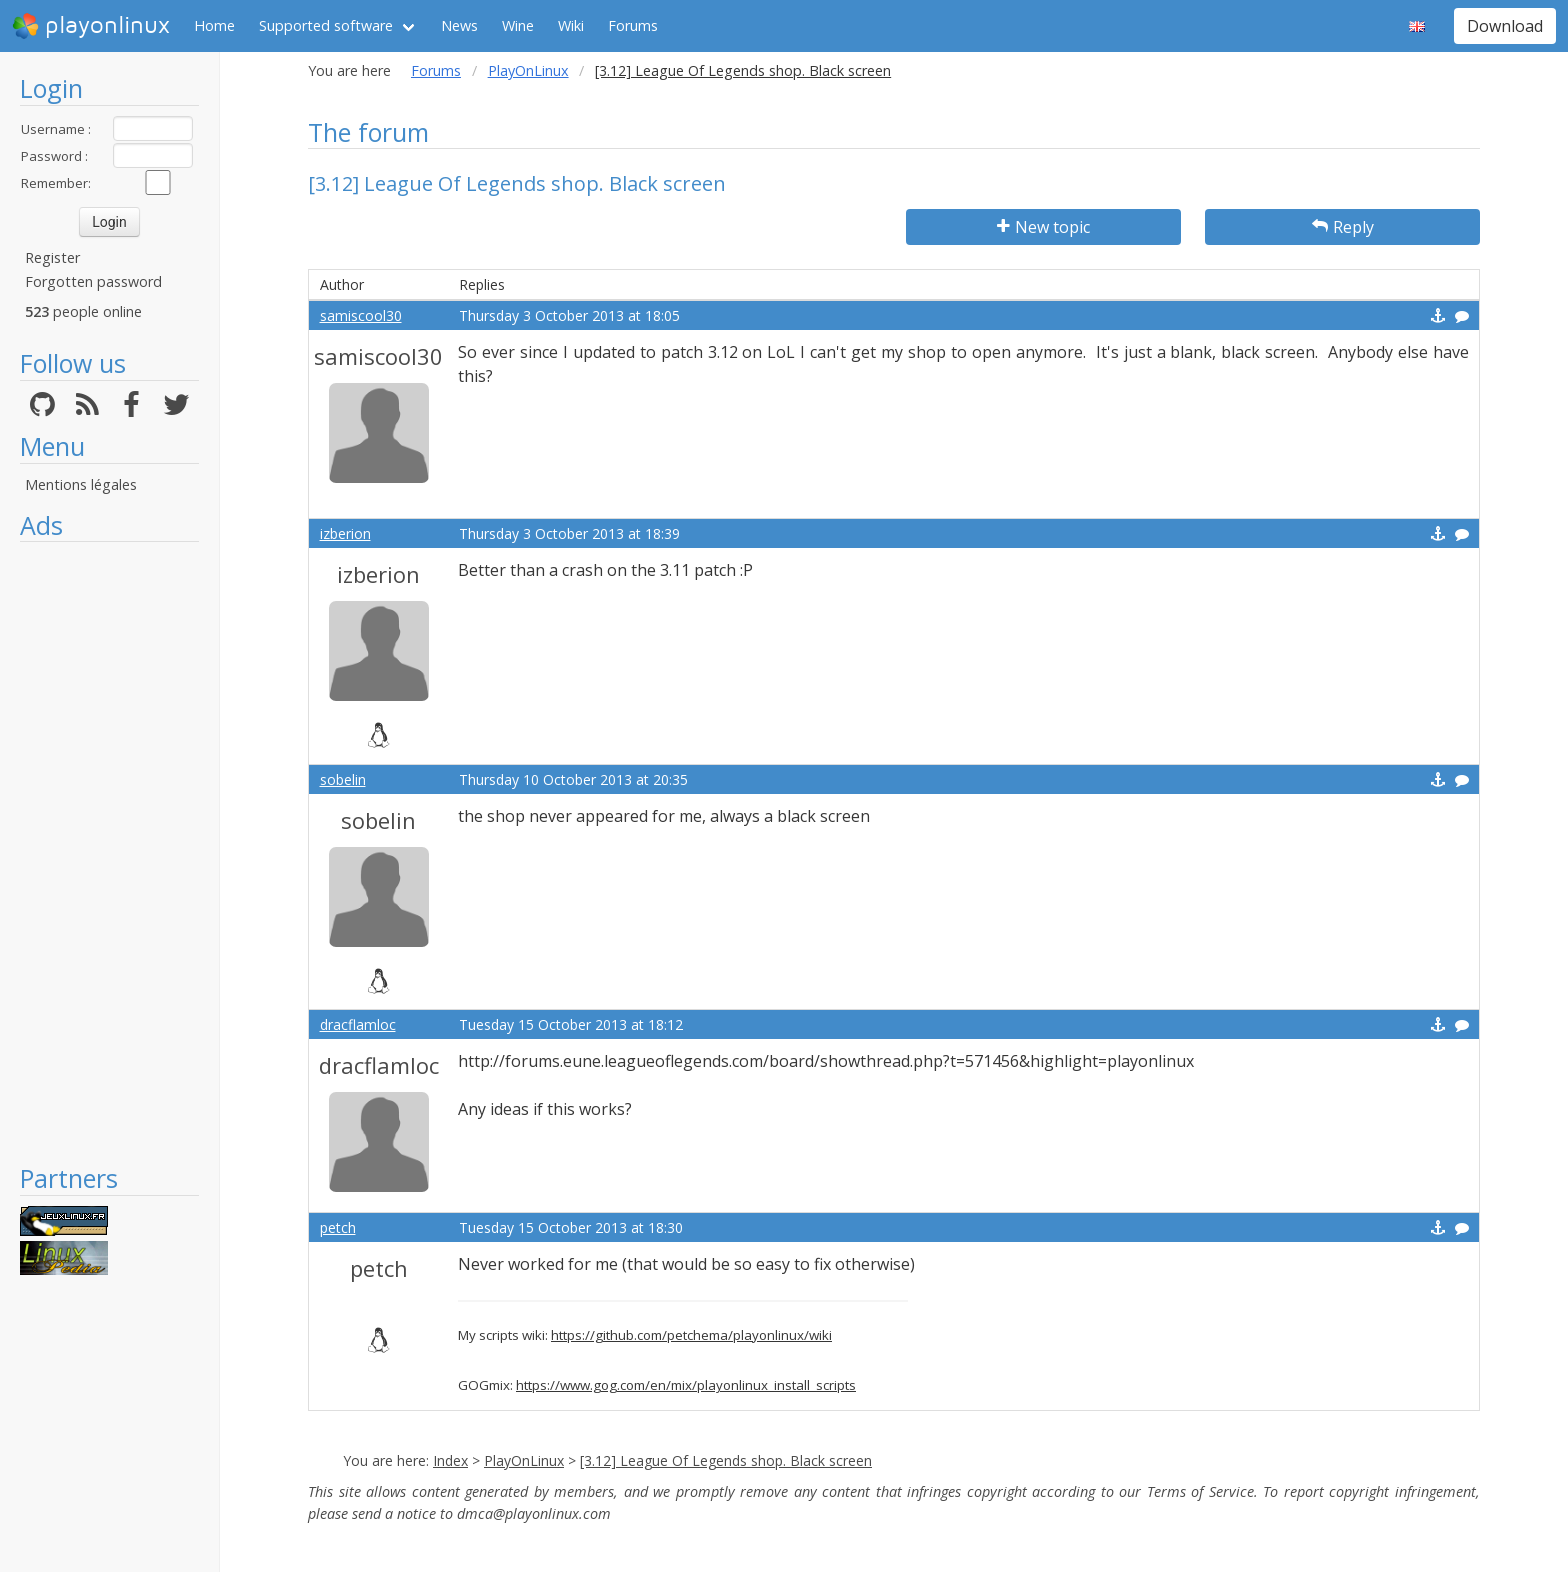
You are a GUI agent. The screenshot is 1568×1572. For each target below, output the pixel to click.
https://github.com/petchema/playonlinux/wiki (691, 1335)
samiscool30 (361, 315)
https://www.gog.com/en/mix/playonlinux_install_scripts (686, 1385)
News (459, 25)
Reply (1343, 227)
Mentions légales (81, 484)
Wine (518, 25)
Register (52, 257)
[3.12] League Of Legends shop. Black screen (726, 1460)
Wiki (571, 25)
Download (1505, 26)
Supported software (326, 25)
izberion (345, 533)
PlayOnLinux (528, 70)
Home (214, 25)
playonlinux (91, 26)
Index (450, 1460)
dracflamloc (358, 1024)
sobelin (343, 779)
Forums (633, 25)
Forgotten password (93, 281)
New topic (1043, 227)
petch (338, 1227)
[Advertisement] (109, 852)
